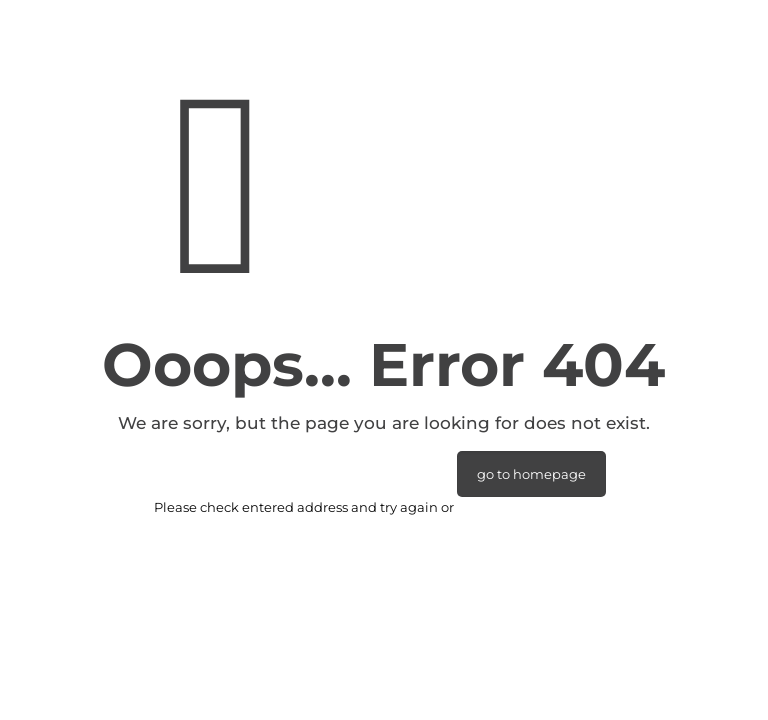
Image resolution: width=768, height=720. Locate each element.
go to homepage (531, 474)
